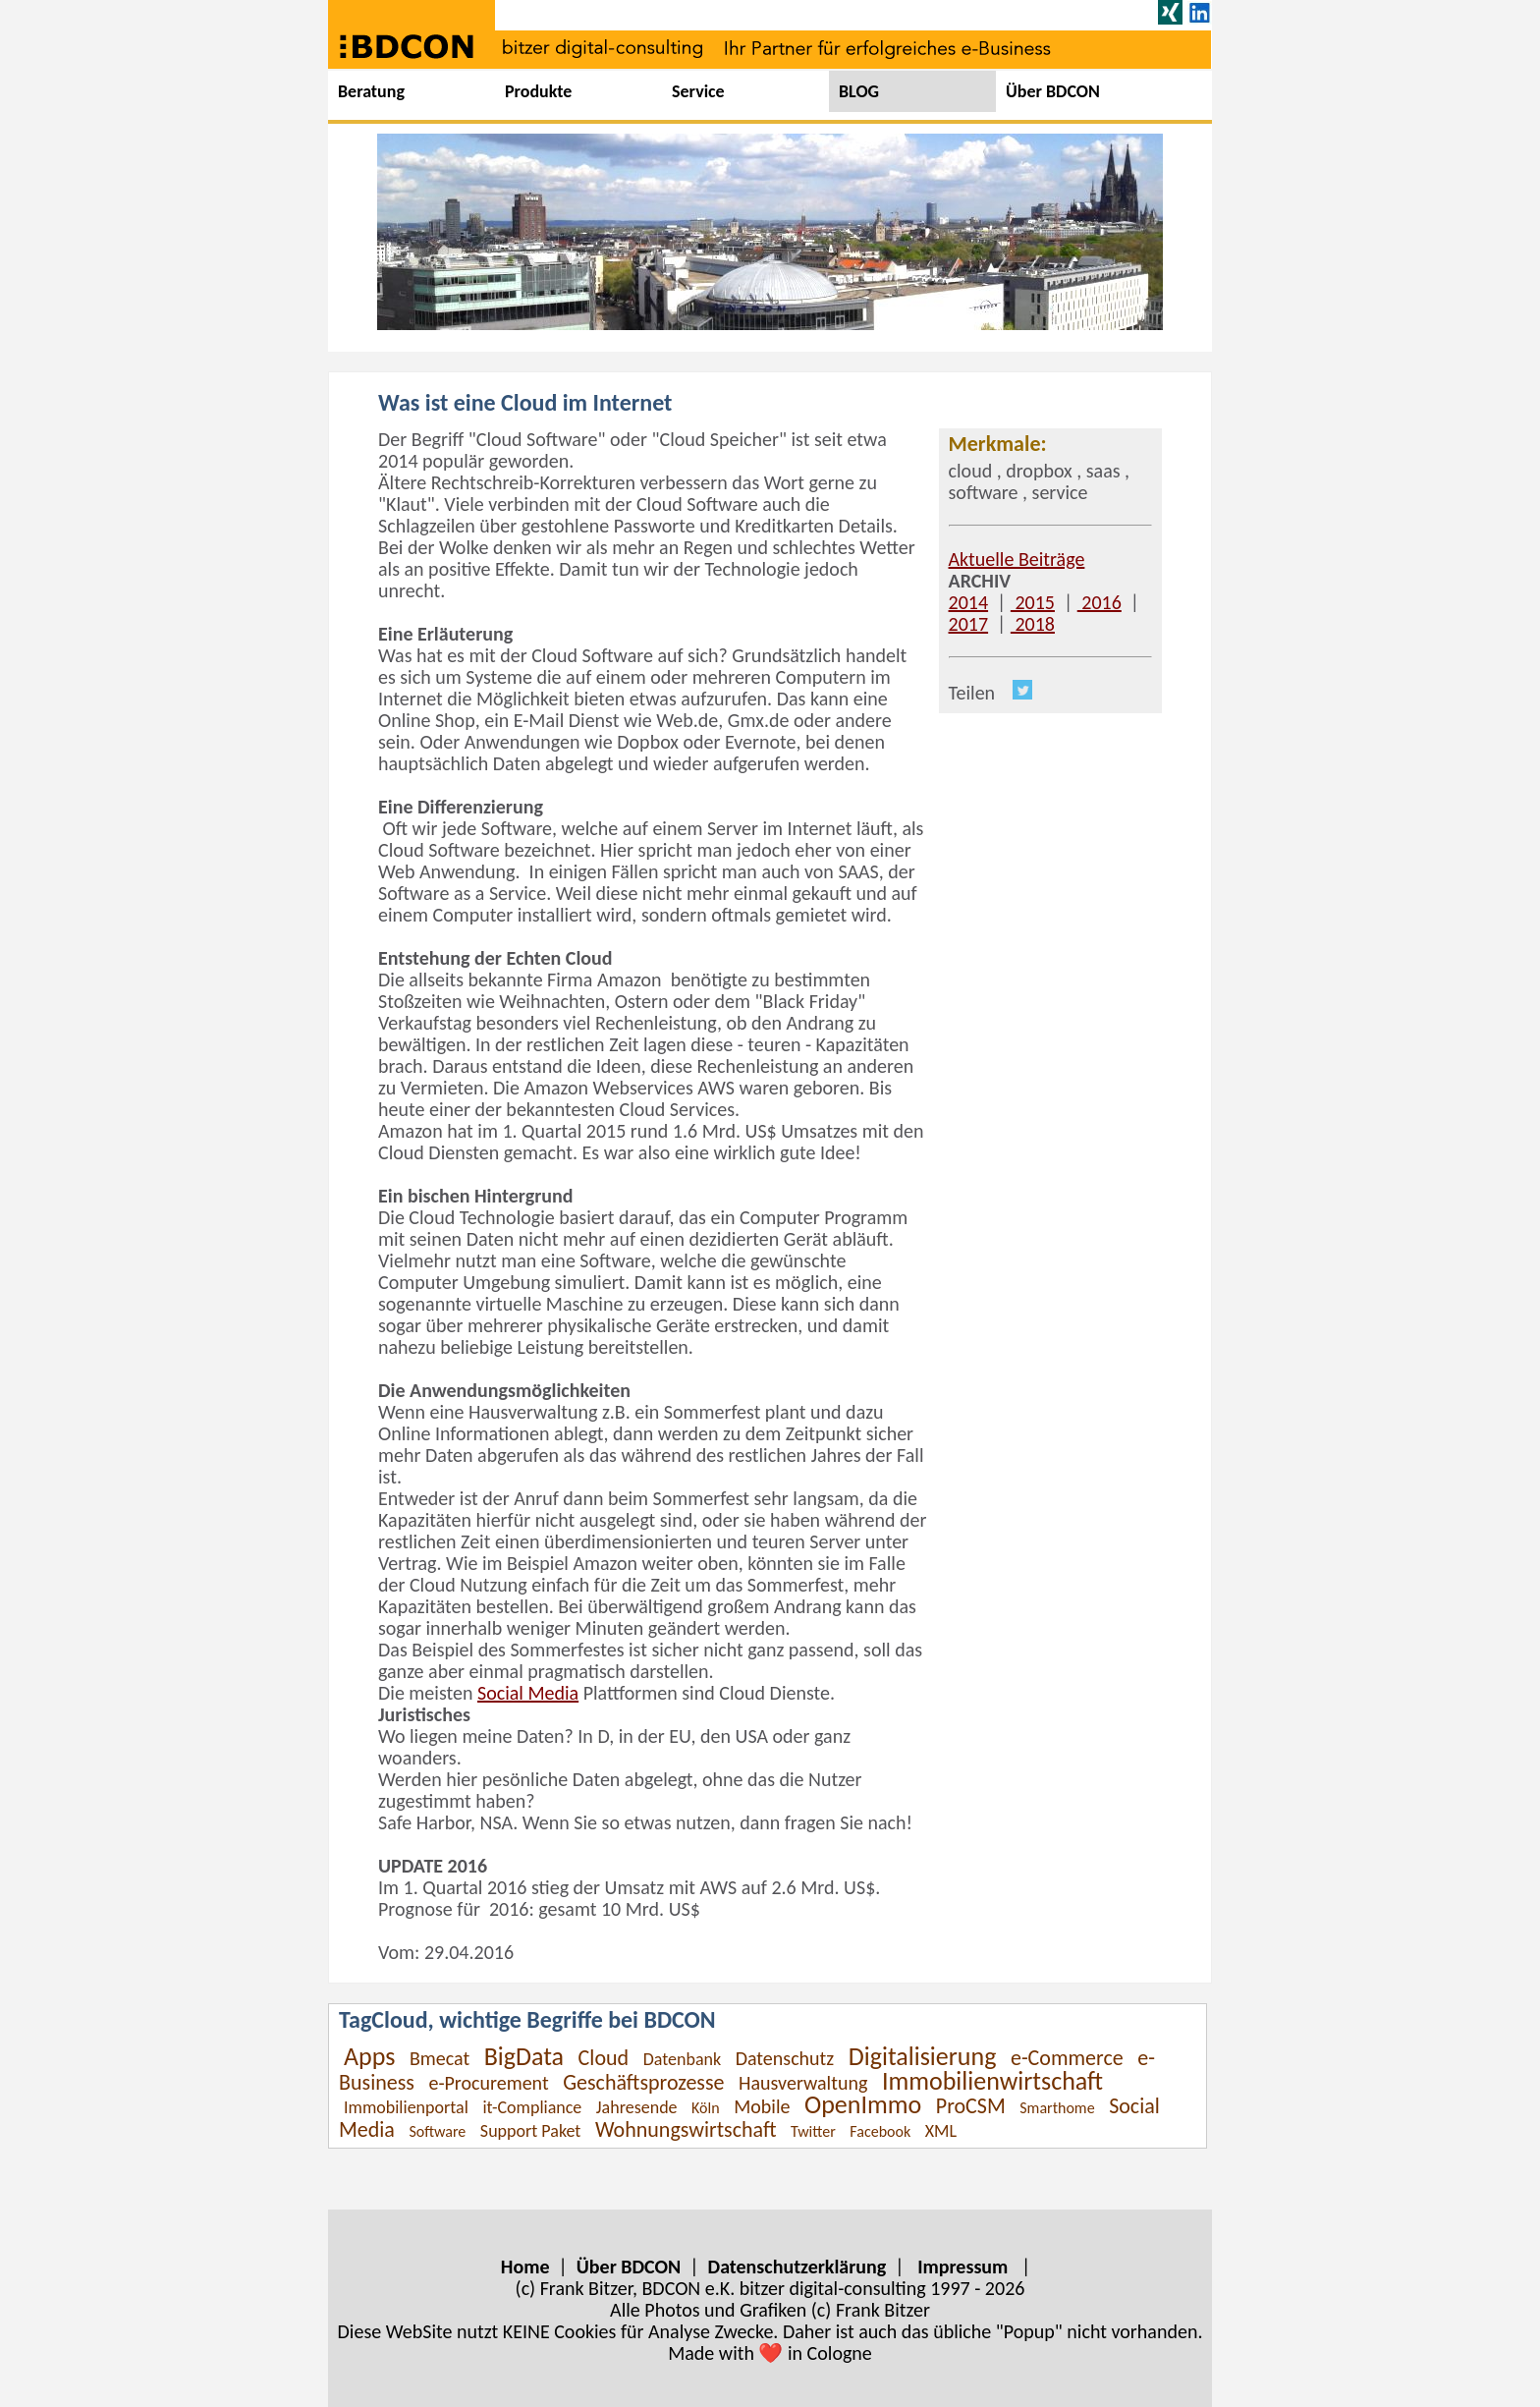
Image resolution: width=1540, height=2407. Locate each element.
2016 (1099, 602)
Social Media (527, 1693)
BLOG (859, 91)
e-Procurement (488, 2083)
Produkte (538, 91)
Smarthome (1056, 2108)
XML (941, 2131)
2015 (1033, 602)
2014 (969, 602)
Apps (369, 2056)
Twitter (813, 2131)
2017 (969, 624)
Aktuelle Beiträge (1017, 559)
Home (525, 2266)
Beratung (371, 91)
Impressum (962, 2266)
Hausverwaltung (803, 2083)
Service (698, 91)
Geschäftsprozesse (643, 2082)
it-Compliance (531, 2107)
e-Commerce (1067, 2057)
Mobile (762, 2106)
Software (437, 2131)
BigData (524, 2056)
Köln (705, 2108)
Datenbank (682, 2059)
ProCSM (971, 2106)
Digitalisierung (923, 2056)
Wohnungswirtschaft (686, 2129)
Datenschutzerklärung (797, 2266)
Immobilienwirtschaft (992, 2081)
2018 (1033, 624)
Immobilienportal (406, 2107)
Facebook (880, 2131)
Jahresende (637, 2107)
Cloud (604, 2057)
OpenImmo (862, 2104)
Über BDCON (1053, 91)
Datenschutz (785, 2058)
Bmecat (439, 2058)
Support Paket (530, 2131)
